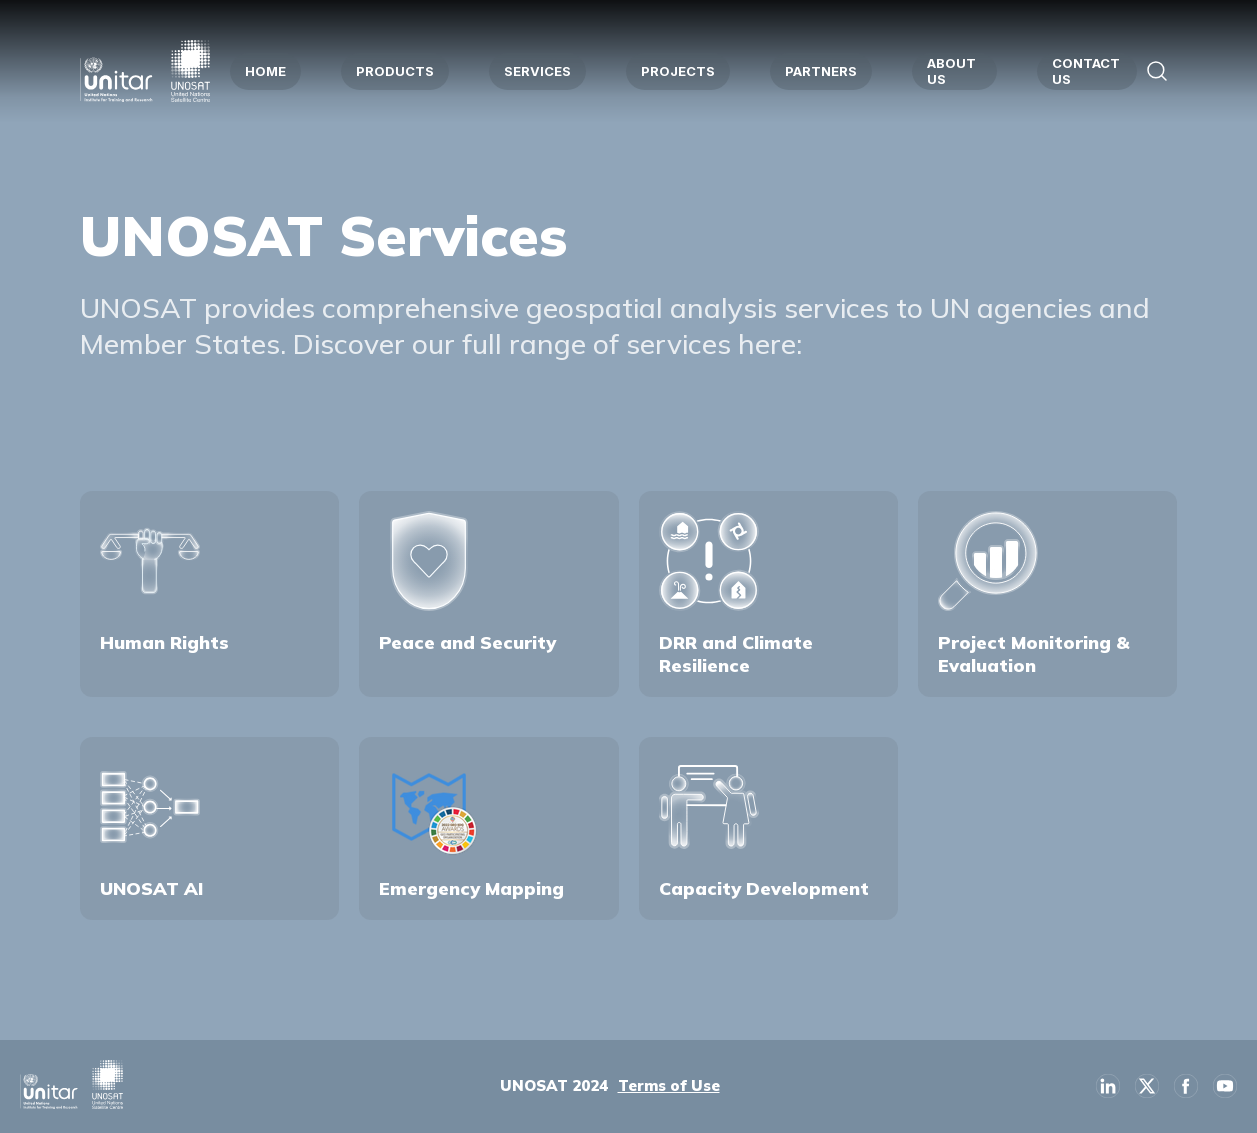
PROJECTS (678, 71)
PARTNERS (821, 71)
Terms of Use (669, 1085)
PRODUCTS (395, 71)
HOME (265, 71)
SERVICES (537, 71)
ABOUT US (951, 71)
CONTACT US (1086, 71)
